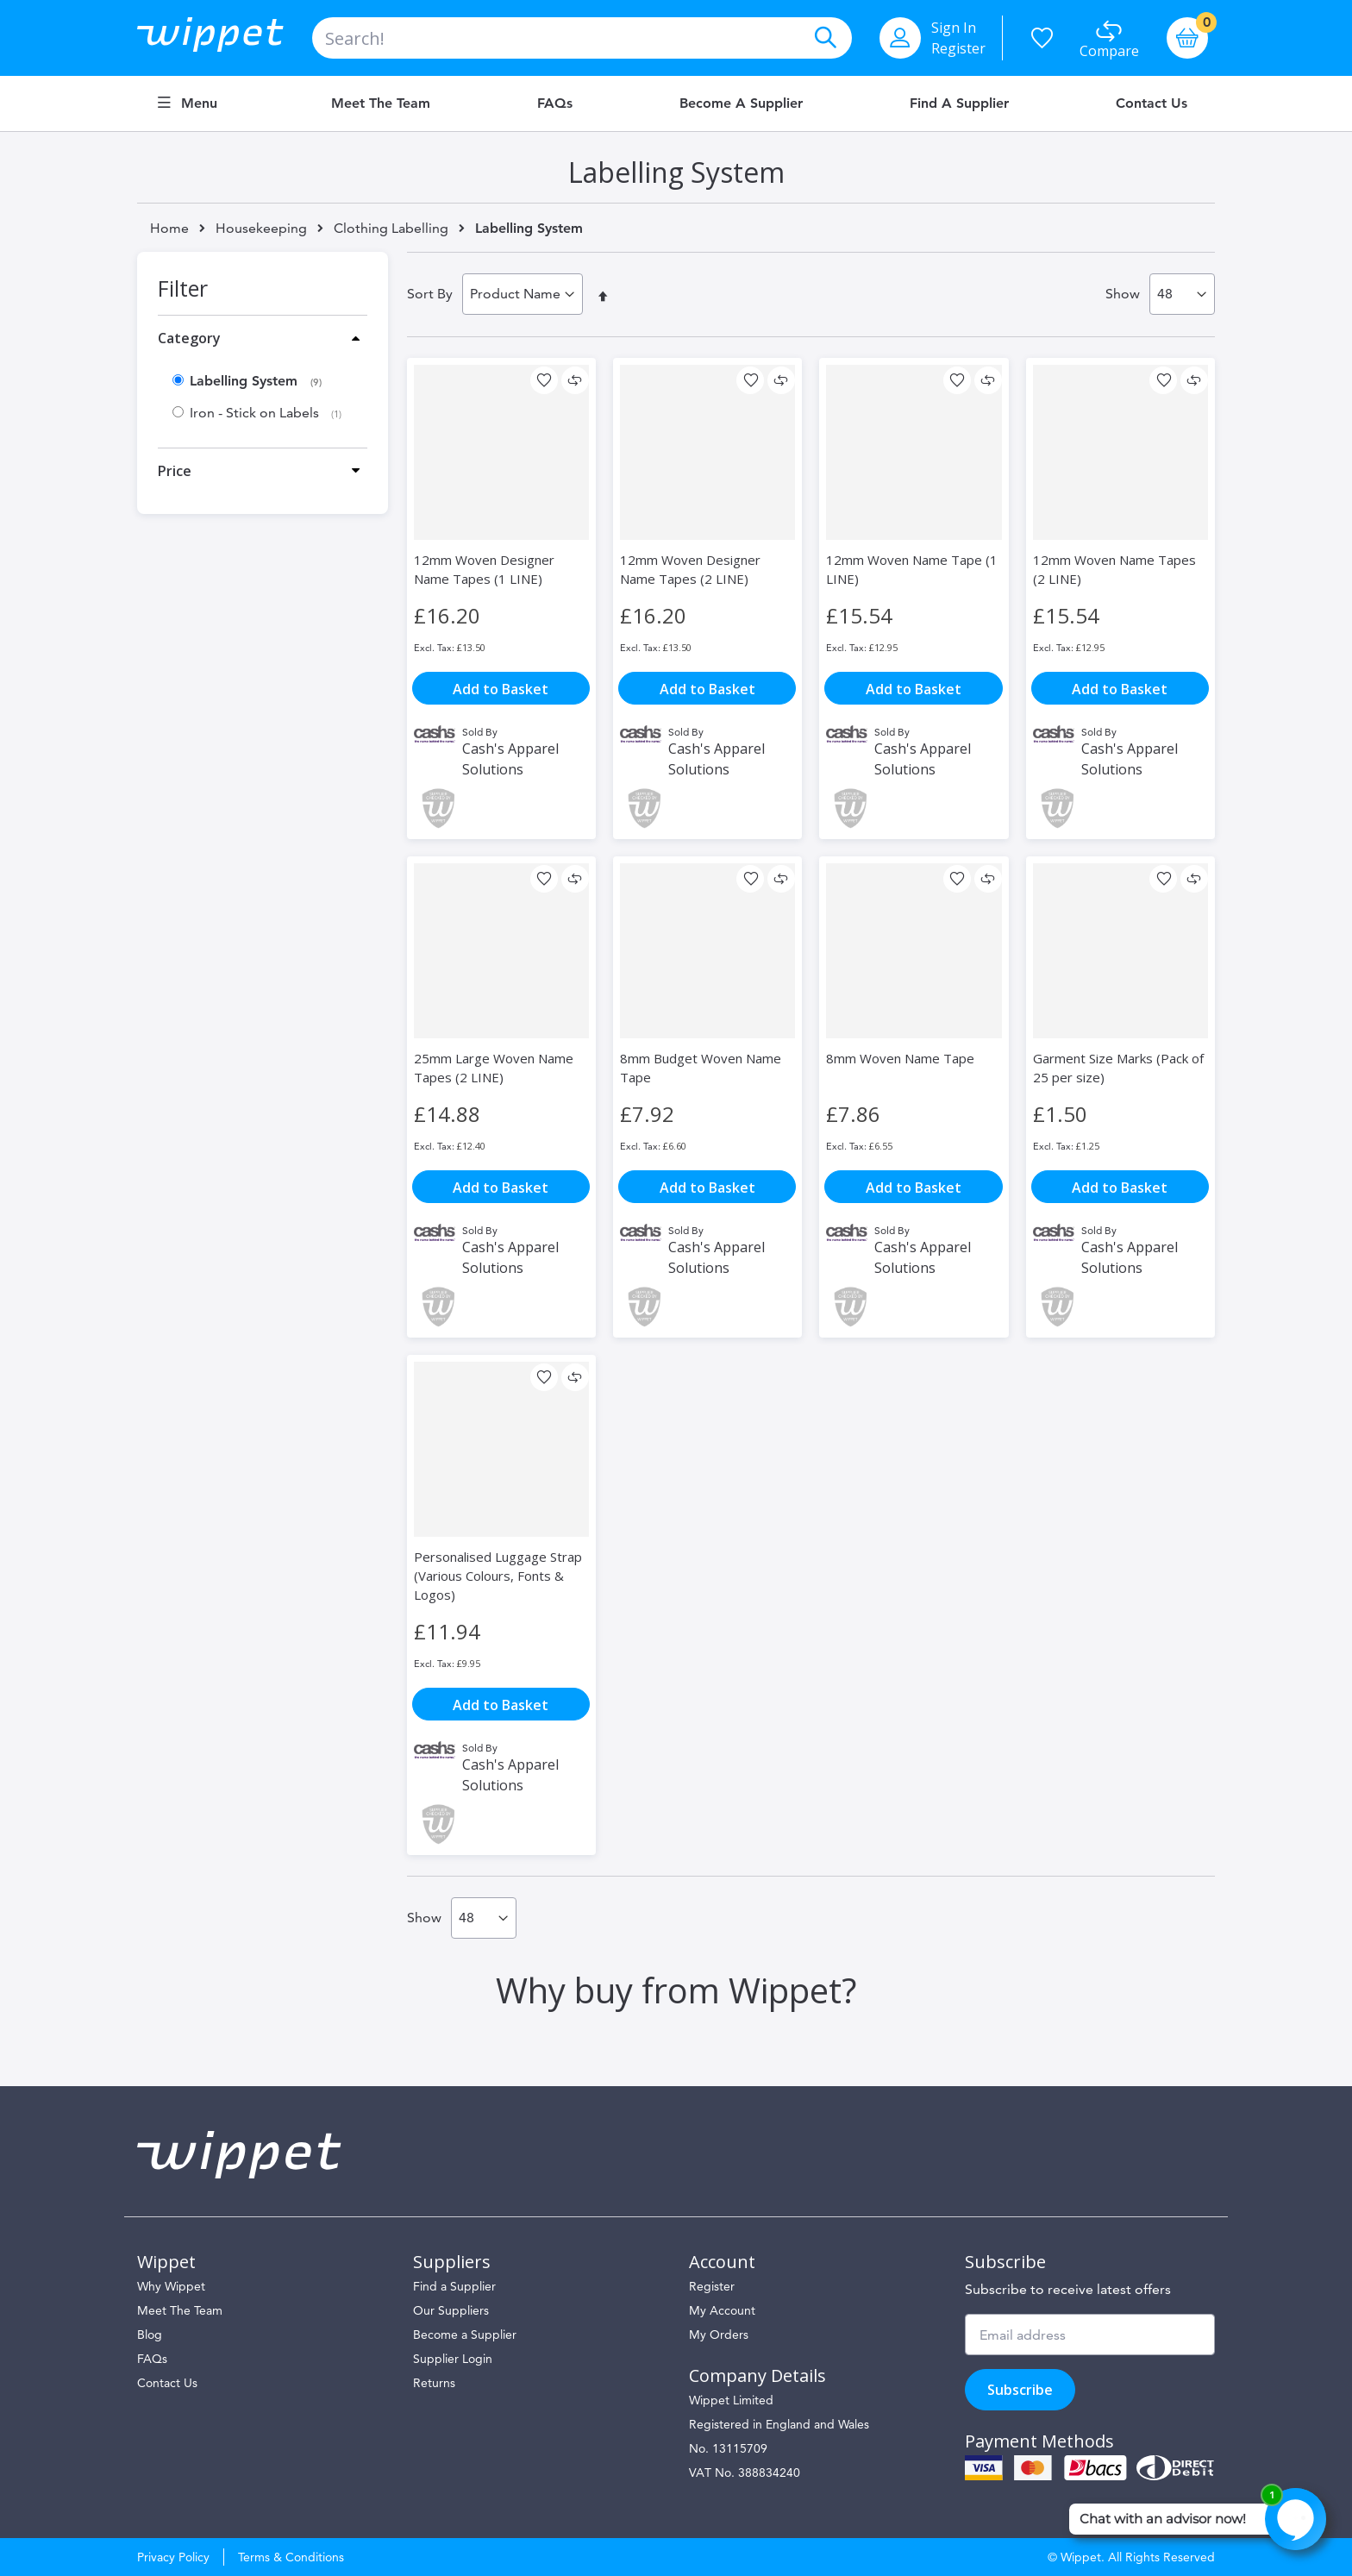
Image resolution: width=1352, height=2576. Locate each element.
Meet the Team (380, 103)
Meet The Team (179, 2310)
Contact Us (1151, 103)
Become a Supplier (741, 103)
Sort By (430, 293)
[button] (544, 380)
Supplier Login (452, 2358)
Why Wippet (171, 2286)
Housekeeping (261, 228)
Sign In (953, 27)
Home (169, 228)
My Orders (718, 2334)
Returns (434, 2383)
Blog (149, 2334)
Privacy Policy (173, 2557)
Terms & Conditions (291, 2557)
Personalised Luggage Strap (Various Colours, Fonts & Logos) (498, 1575)
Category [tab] (189, 338)
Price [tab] (174, 470)
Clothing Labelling (391, 228)
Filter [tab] (183, 288)
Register (958, 48)
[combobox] (582, 38)
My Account (722, 2310)
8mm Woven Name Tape (900, 1058)
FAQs (555, 103)
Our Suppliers (451, 2310)
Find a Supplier (959, 103)
